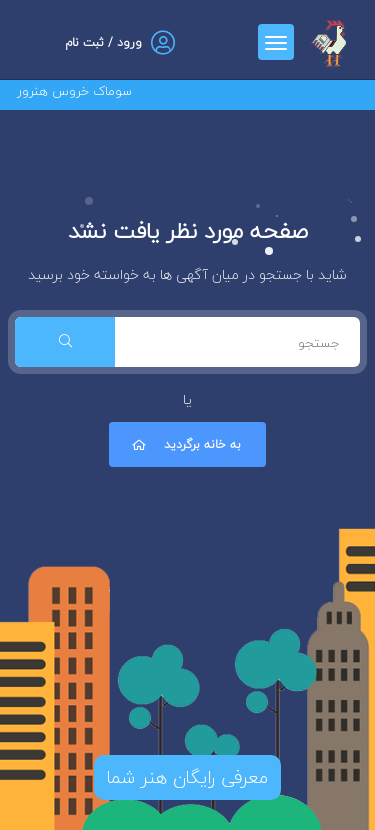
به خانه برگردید (185, 444)
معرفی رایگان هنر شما (187, 777)
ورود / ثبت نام (103, 42)
